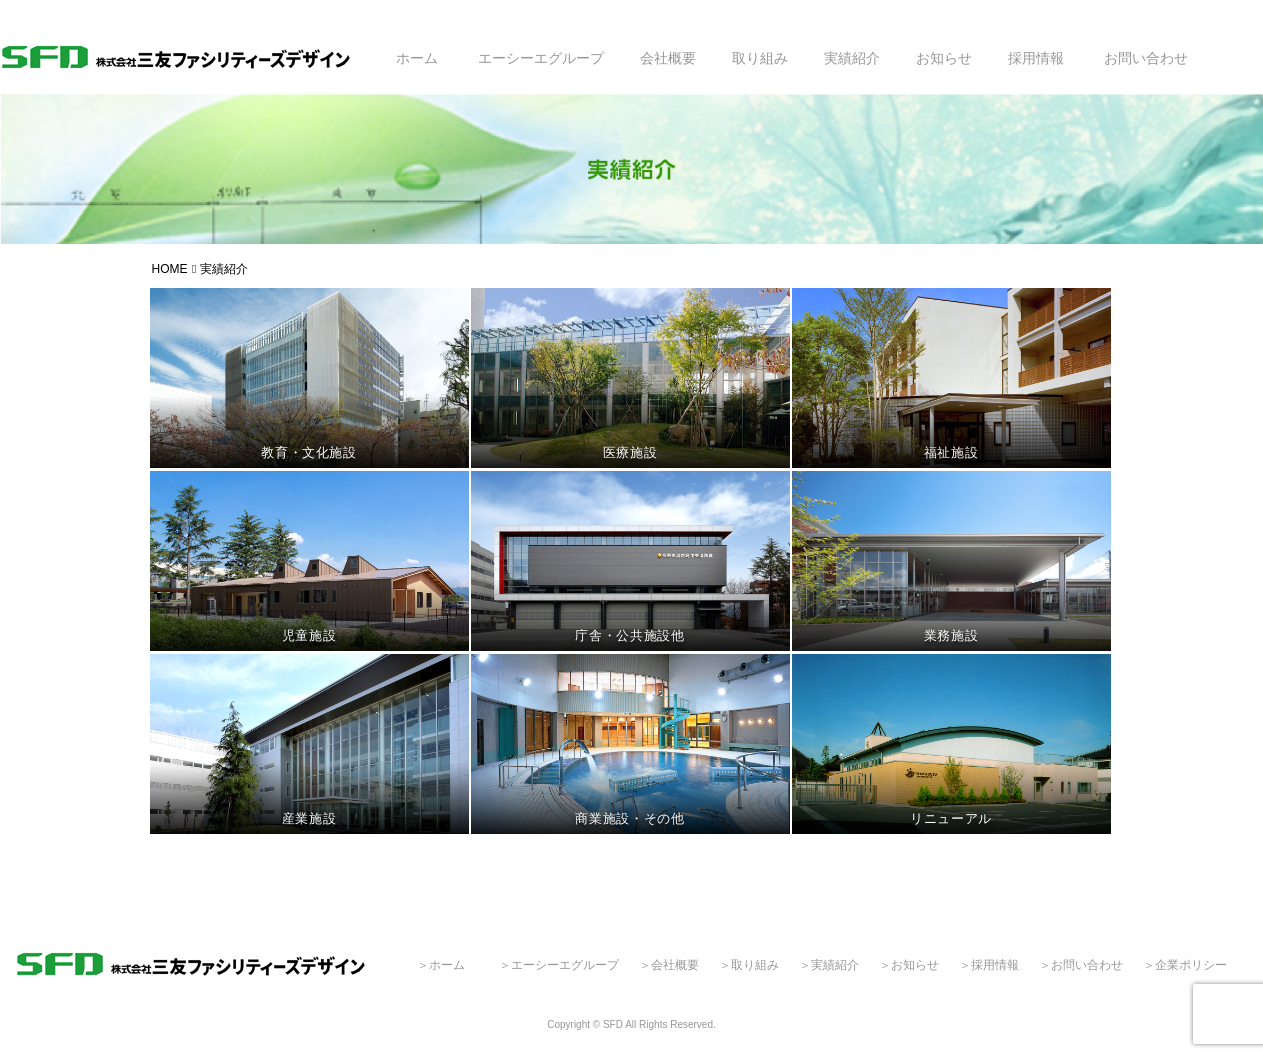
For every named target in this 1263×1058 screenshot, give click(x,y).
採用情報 (1036, 58)
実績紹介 (852, 58)
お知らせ (944, 58)
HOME (170, 269)
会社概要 (668, 58)
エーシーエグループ (541, 58)
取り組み (760, 58)
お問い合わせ (1146, 58)
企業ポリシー (1191, 965)
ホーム (417, 58)
